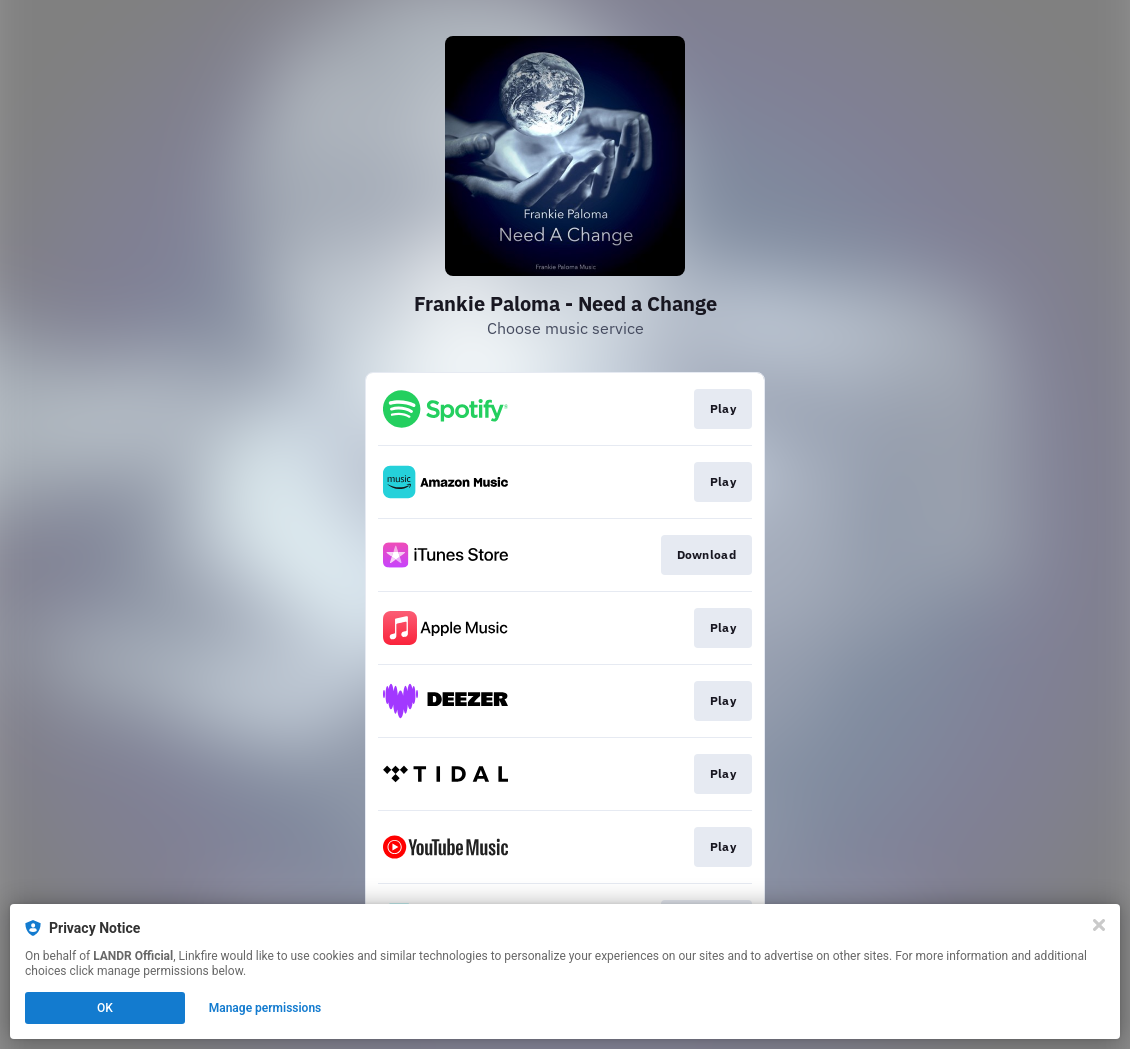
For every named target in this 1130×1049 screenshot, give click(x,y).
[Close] (1099, 925)
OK (105, 1008)
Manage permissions (265, 1008)
